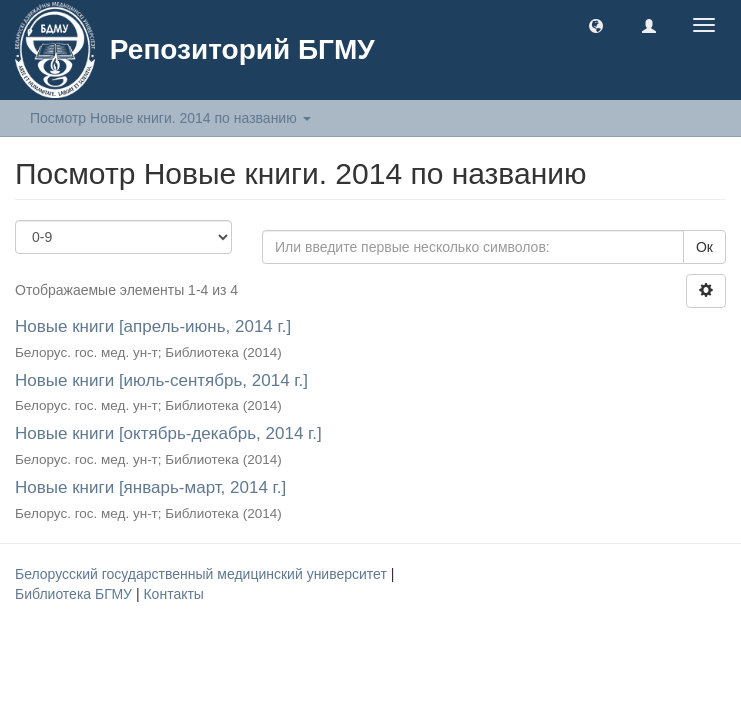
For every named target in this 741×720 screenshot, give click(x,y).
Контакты (173, 594)
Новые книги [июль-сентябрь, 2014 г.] (161, 380)
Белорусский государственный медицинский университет (203, 574)
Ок (704, 247)
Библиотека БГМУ (75, 594)
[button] (596, 25)
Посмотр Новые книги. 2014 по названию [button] (170, 118)
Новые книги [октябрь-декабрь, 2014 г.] (168, 433)
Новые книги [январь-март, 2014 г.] (150, 487)
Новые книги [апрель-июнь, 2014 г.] (153, 326)
